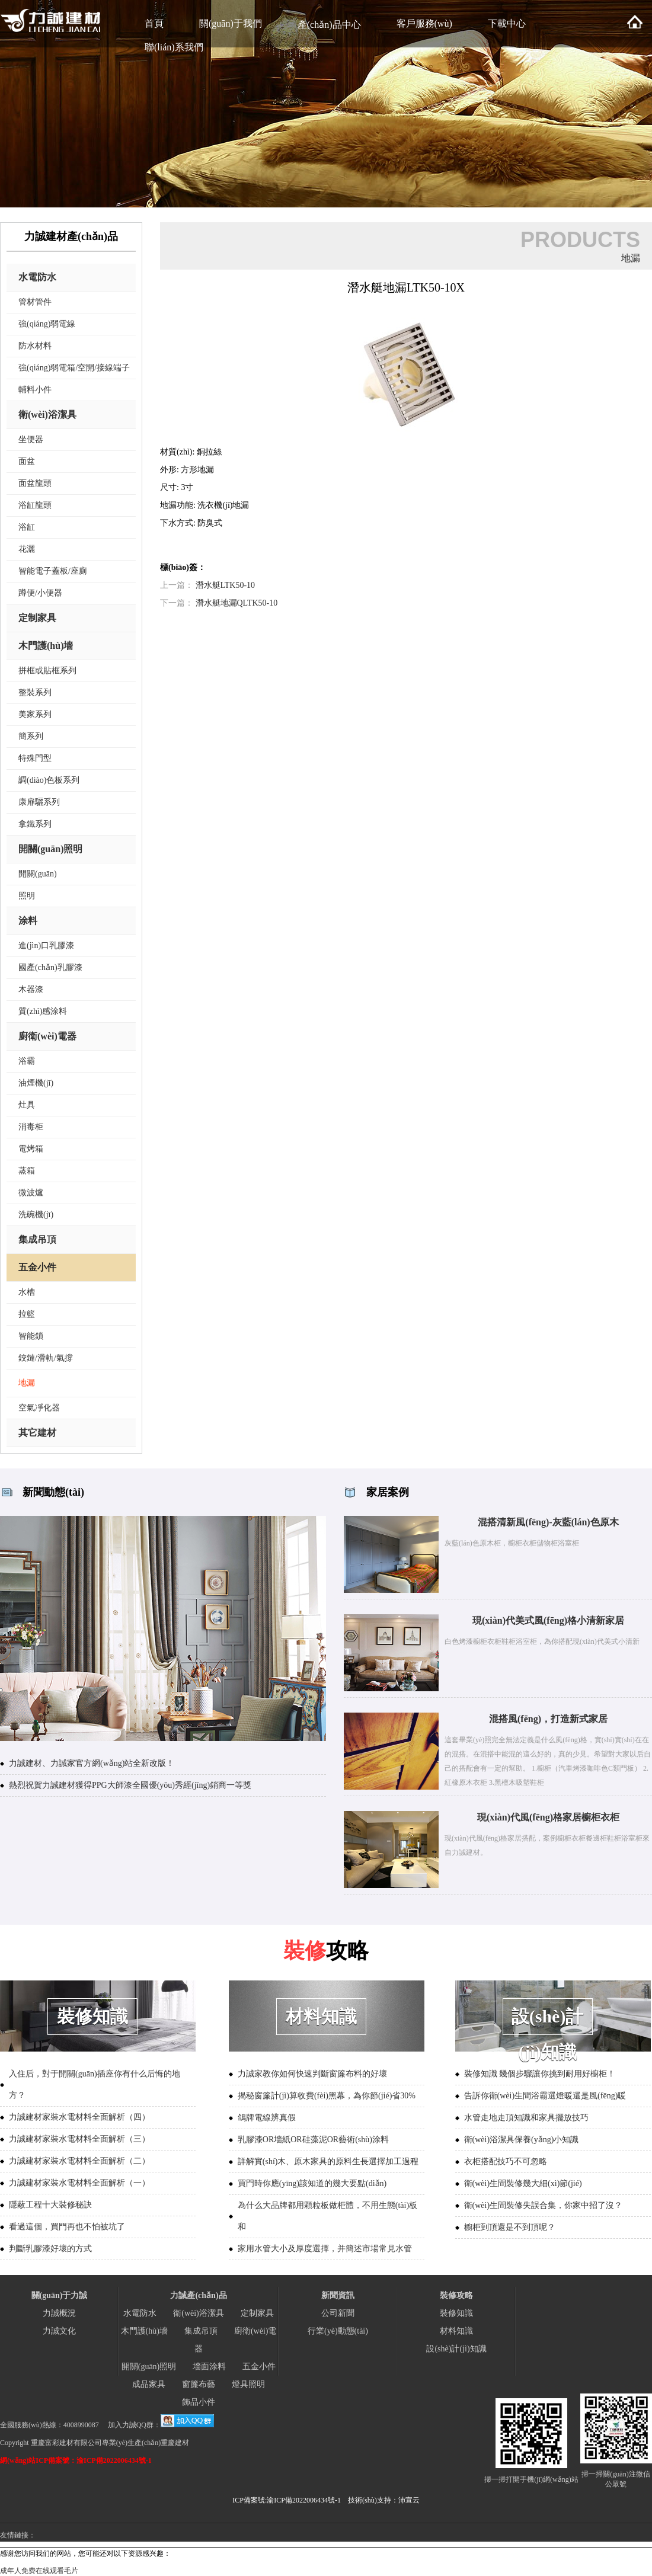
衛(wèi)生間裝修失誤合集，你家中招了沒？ (543, 2205)
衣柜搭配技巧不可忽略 (505, 2161)
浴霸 (26, 1061)
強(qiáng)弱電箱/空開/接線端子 (74, 367)
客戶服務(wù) (424, 23)
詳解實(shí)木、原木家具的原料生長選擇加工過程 (328, 2161)
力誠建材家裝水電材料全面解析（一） (79, 2182)
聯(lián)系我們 (174, 47)
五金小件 (37, 1267)
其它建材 (37, 1433)
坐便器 (30, 439)
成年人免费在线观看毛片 (39, 2571)
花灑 (26, 549)
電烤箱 (30, 1148)
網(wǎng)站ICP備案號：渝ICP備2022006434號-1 (76, 2460)
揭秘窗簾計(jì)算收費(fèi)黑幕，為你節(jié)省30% (327, 2095)
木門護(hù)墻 (45, 646)
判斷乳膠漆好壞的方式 (50, 2248)
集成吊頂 (37, 1239)
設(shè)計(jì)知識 (456, 2348)
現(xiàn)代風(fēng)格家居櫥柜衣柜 (548, 1817)
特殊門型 (35, 758)
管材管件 (35, 301)
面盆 (26, 461)
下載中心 (507, 23)
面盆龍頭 (35, 483)
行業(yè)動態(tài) (338, 2331)
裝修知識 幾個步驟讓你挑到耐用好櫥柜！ (540, 2073)
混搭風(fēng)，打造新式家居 (548, 1719)
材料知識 (456, 2331)
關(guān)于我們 (230, 23)
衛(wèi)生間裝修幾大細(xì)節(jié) (523, 2183)
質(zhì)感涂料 (42, 1011)
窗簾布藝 (198, 2384)
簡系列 (30, 736)
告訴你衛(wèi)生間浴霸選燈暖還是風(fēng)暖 (545, 2095)
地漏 (26, 1382)
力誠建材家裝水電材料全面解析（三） (79, 2139)
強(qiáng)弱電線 (46, 323)
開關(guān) (37, 873)
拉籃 (26, 1314)
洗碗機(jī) (35, 1214)
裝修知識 (456, 2313)
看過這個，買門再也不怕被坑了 (67, 2226)
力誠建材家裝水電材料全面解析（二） (79, 2160)
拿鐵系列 (35, 824)
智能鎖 (30, 1336)
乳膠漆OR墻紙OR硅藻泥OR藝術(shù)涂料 (313, 2139)
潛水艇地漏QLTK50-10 (237, 603)
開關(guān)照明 (50, 849)
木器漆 (30, 989)
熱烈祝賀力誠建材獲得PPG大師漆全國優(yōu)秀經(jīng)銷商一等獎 (130, 1785)
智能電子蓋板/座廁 (52, 571)
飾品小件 (198, 2402)
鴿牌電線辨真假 (267, 2117)
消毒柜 (30, 1126)
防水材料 (35, 345)
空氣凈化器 (39, 1407)
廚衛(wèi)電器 (47, 1036)
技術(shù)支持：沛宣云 (384, 2500)
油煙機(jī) (35, 1083)
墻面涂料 (209, 2366)
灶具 (26, 1104)
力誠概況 (59, 2313)
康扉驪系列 (39, 802)
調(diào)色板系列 (48, 780)
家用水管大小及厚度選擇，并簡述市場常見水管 (325, 2248)
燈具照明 (248, 2384)
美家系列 (35, 714)
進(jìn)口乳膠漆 (46, 945)
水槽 (26, 1292)
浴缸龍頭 (35, 505)
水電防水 (37, 277)
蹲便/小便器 (40, 592)
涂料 (27, 921)
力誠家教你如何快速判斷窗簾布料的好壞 (312, 2073)
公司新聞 (337, 2313)
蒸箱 (26, 1170)
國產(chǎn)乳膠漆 (50, 967)
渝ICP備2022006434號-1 (304, 2500)
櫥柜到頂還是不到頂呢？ (509, 2227)
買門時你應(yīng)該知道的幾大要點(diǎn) (312, 2183)
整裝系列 (35, 692)
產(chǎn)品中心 (329, 25)
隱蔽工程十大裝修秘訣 (50, 2204)
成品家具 (148, 2384)
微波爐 (30, 1192)
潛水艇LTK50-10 (225, 585)
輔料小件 (35, 389)
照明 (26, 895)
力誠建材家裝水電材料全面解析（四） (79, 2117)
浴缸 (26, 527)
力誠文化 (59, 2331)
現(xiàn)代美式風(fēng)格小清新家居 (548, 1620)
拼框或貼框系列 (47, 670)
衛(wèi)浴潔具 (47, 414)
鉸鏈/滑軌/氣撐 (45, 1357)
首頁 (154, 23)
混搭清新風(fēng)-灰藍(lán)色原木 (548, 1522)
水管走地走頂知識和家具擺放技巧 (526, 2117)
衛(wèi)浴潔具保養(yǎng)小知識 (521, 2139)
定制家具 (37, 618)
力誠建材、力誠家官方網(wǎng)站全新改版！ (91, 1763)
